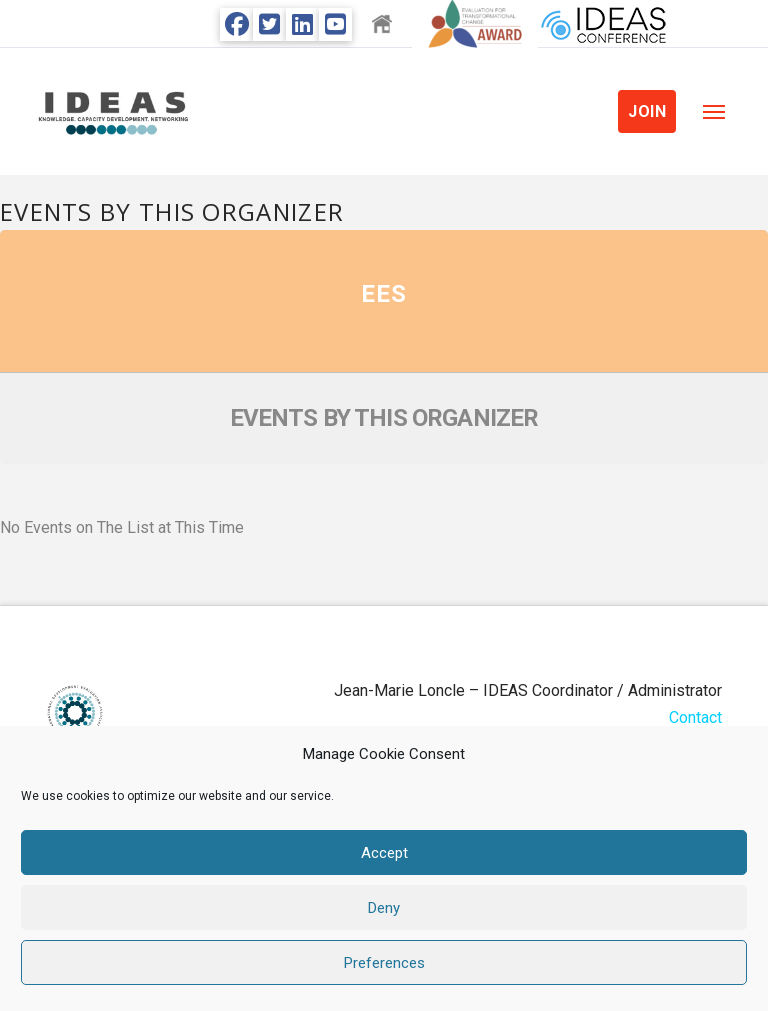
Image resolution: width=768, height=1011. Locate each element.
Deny (384, 908)
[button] (714, 112)
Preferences (384, 963)
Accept (384, 853)
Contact (695, 717)
